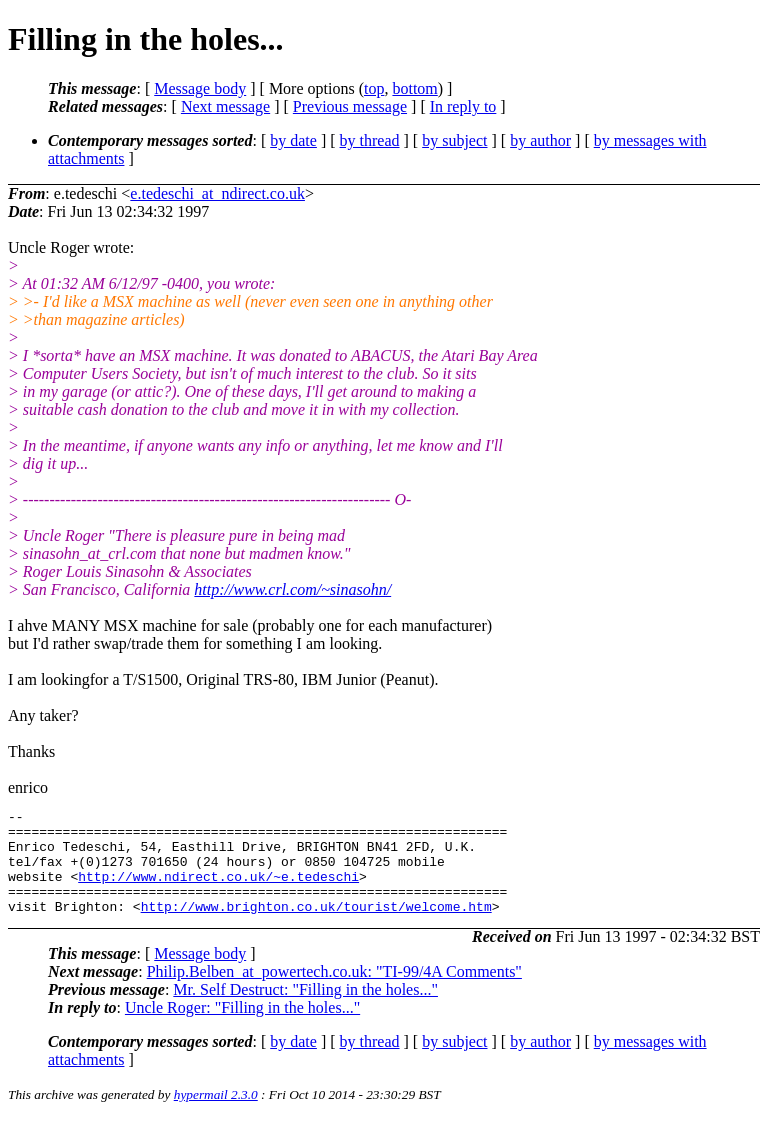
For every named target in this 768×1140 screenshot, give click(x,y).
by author (540, 140)
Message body (200, 88)
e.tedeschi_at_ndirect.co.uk (217, 193)
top (374, 88)
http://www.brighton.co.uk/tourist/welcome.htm (316, 927)
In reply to (463, 106)
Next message (225, 106)
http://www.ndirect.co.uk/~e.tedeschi (218, 891)
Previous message (350, 106)
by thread (370, 140)
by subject (454, 140)
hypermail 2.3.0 (216, 1115)
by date (293, 140)
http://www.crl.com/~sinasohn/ (292, 589)
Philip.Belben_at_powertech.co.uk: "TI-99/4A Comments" (334, 992)
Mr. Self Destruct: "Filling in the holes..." (305, 1010)
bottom (414, 88)
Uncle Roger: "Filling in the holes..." (242, 1028)
